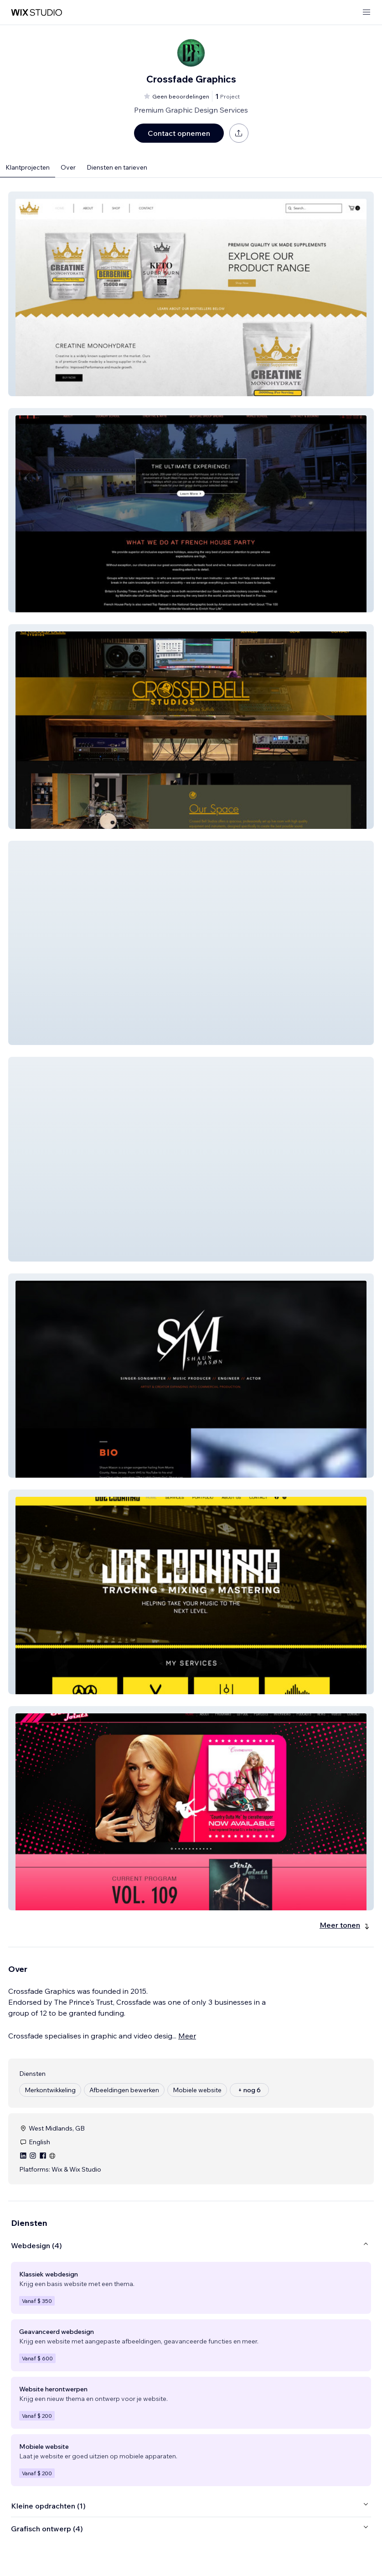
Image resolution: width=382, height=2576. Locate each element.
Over (68, 167)
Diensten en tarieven (117, 167)
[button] (191, 293)
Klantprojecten (27, 167)
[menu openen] (366, 12)
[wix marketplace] (36, 12)
